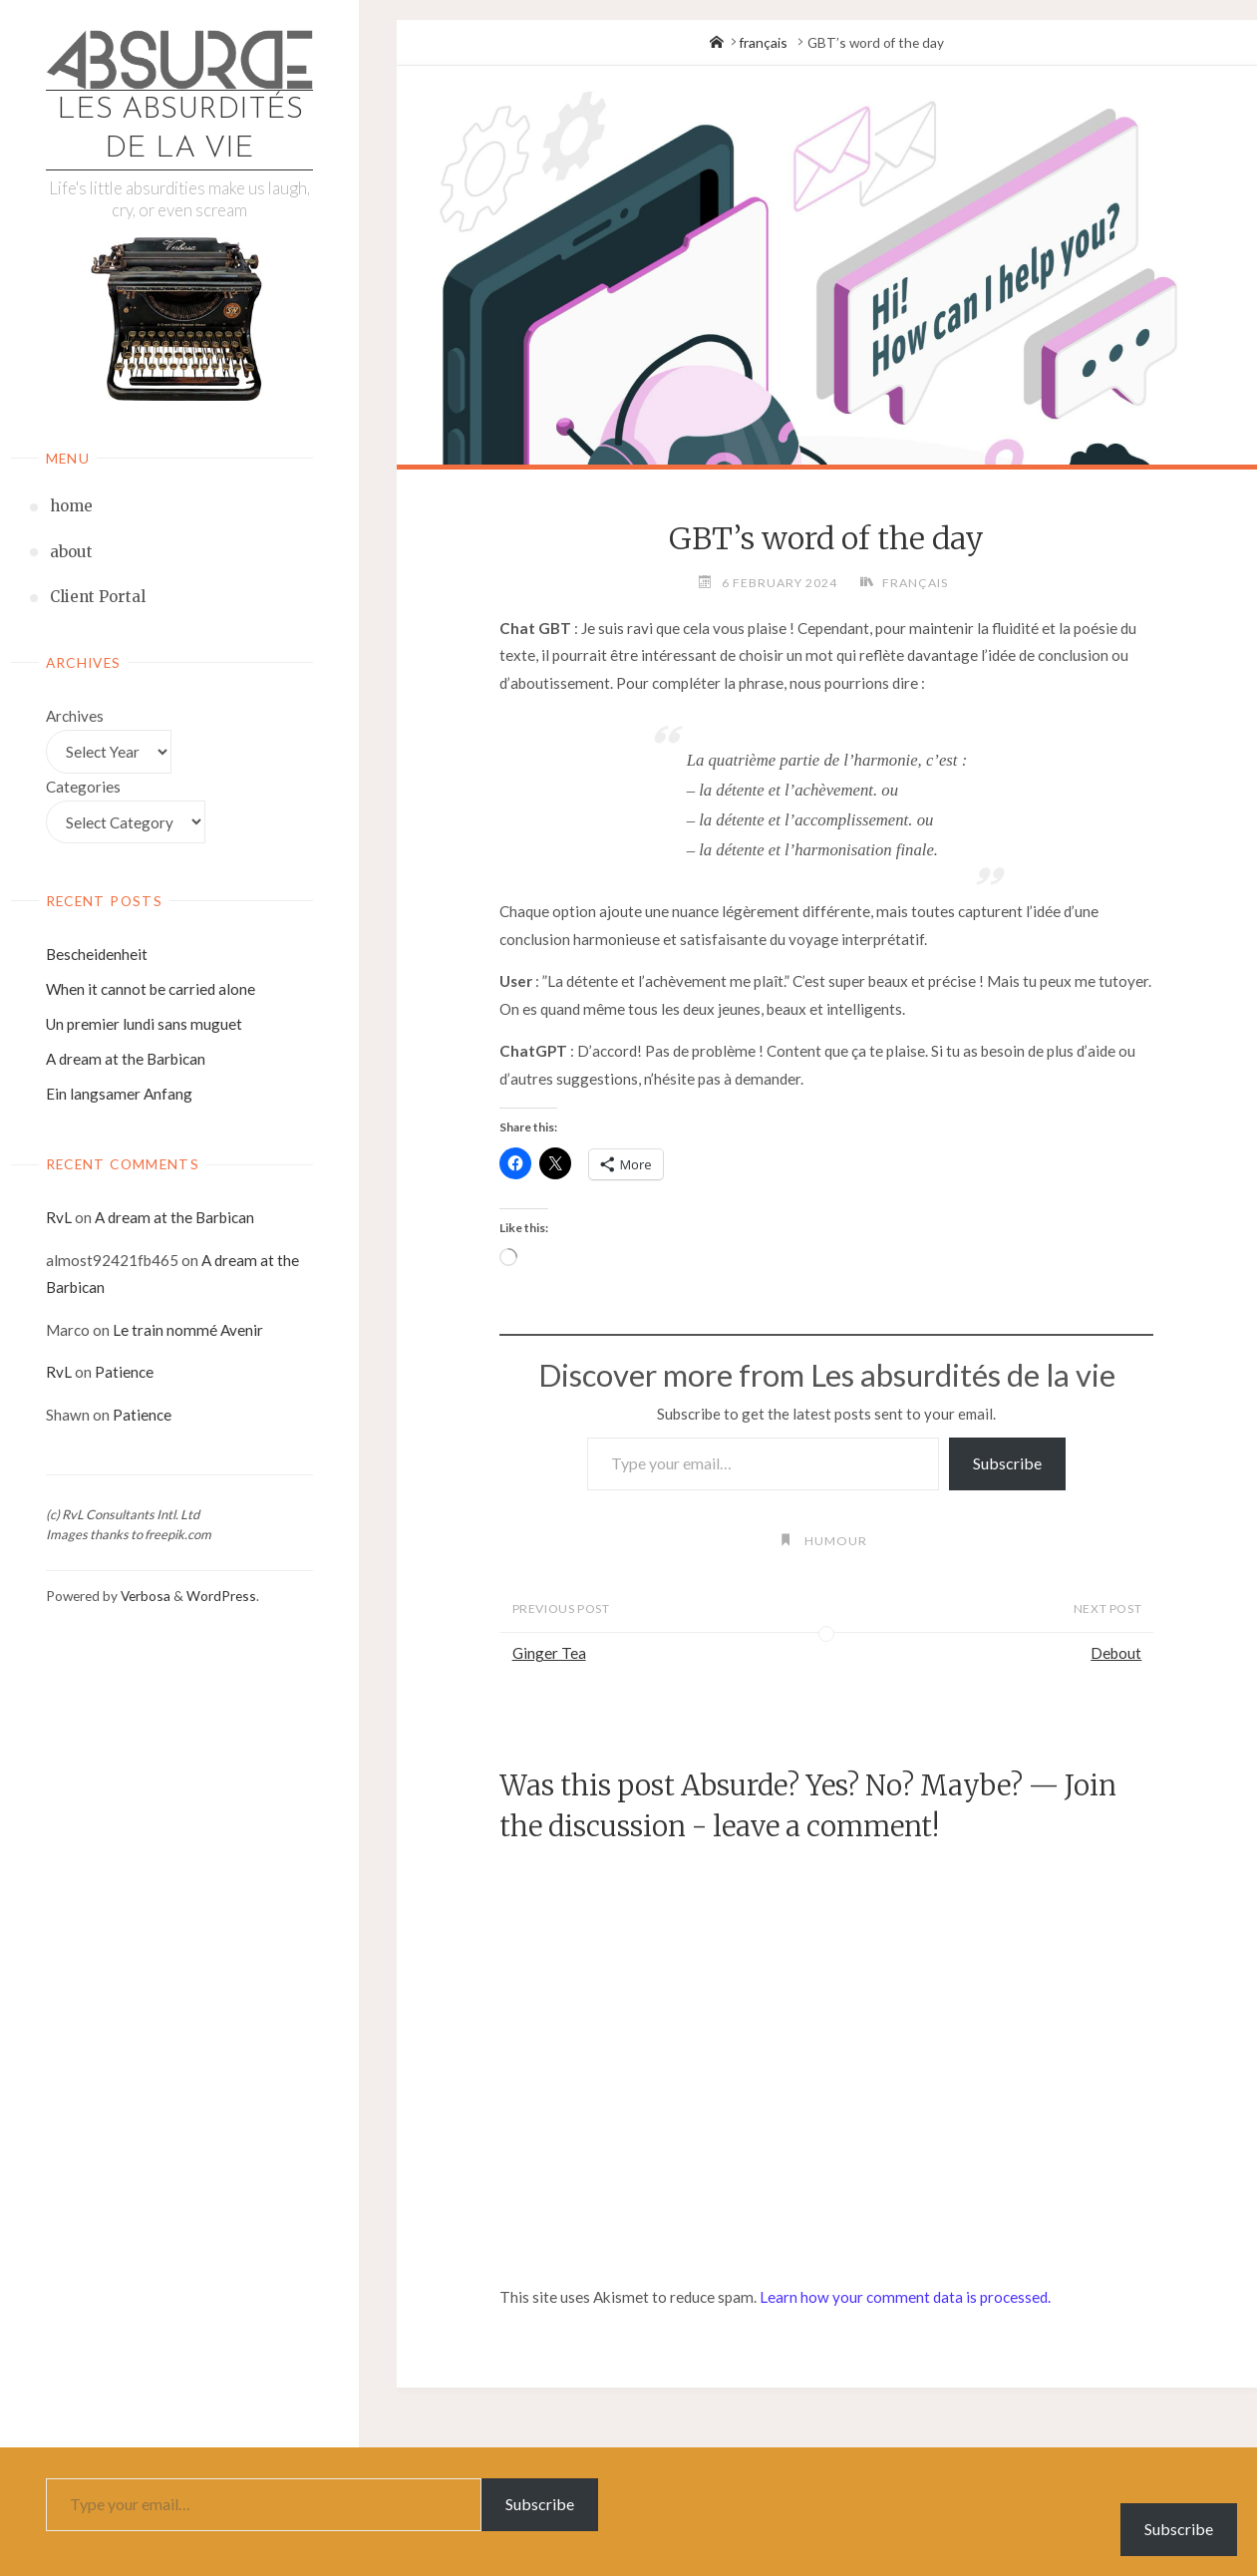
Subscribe (1007, 1462)
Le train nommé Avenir (188, 1330)
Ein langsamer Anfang (119, 1094)
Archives (75, 716)
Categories (83, 787)
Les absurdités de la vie (180, 130)
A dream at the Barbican (125, 1059)
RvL (59, 1217)
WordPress (221, 1595)
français (763, 42)
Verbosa (144, 1595)
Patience (124, 1372)
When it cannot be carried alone (150, 989)
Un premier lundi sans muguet (144, 1024)
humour (835, 1540)
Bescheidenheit (97, 954)
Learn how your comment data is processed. (905, 2297)
